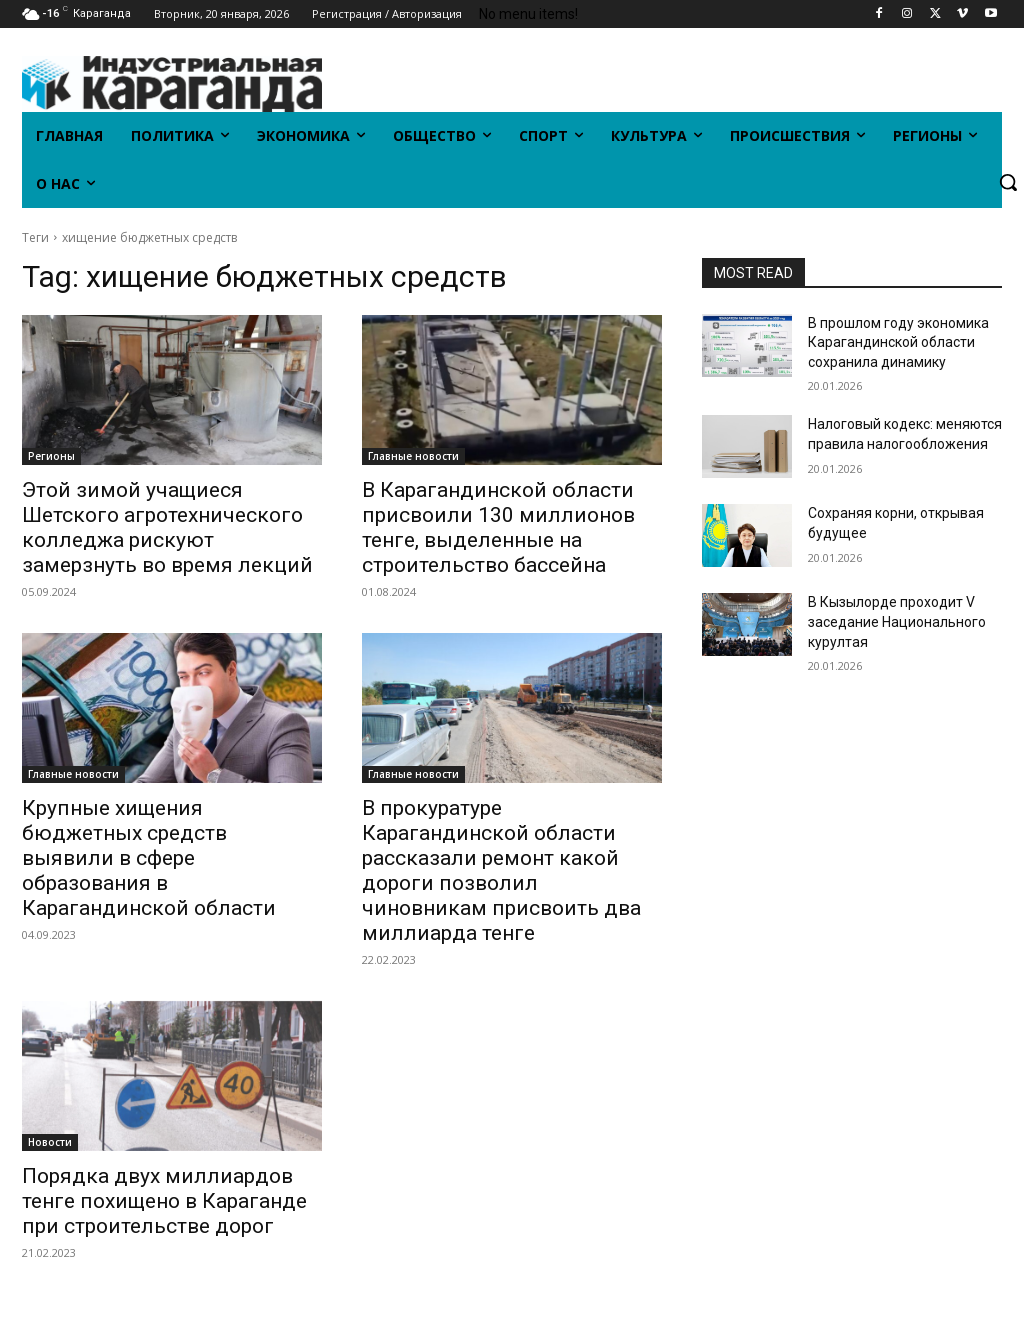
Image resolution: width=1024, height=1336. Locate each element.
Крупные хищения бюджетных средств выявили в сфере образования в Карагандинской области (149, 858)
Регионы (51, 456)
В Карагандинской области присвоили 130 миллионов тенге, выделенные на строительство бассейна (498, 527)
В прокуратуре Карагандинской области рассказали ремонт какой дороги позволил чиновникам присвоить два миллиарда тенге (501, 870)
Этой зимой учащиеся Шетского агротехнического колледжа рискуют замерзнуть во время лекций (167, 527)
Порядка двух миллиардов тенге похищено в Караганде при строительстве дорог (164, 1201)
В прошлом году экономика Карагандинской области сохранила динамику (898, 342)
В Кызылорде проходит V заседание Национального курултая (897, 621)
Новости (50, 1142)
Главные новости (413, 456)
